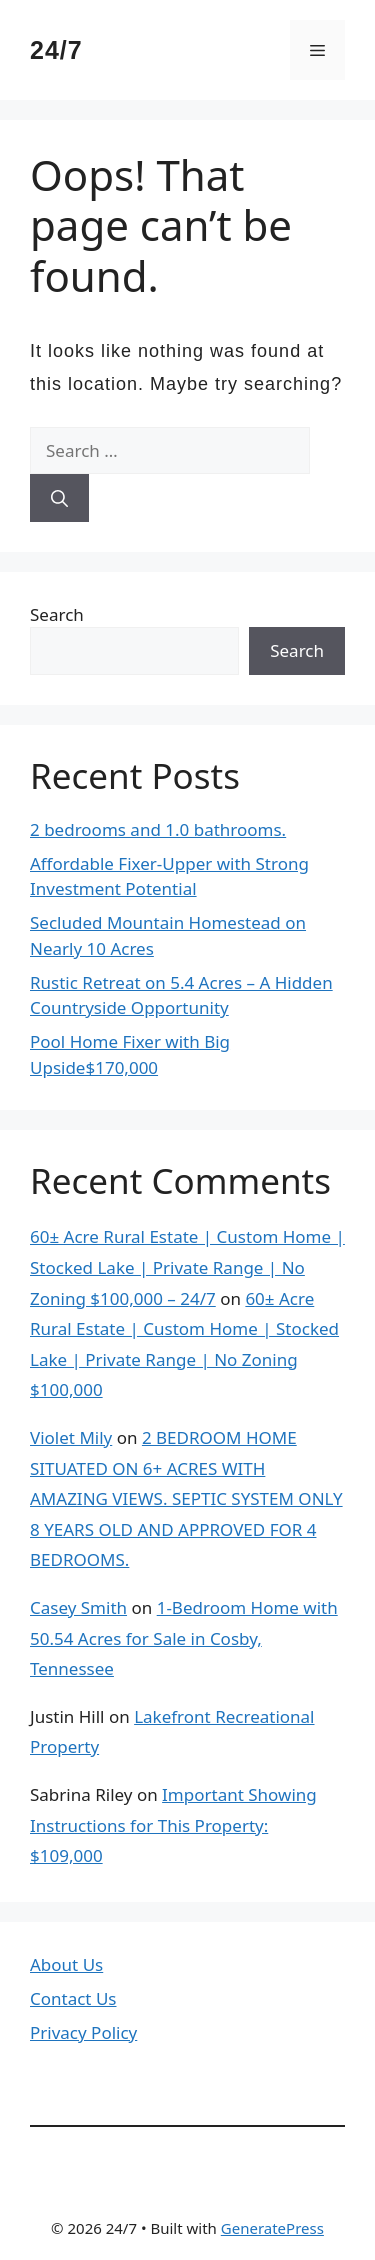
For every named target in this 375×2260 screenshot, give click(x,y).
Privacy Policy (83, 2032)
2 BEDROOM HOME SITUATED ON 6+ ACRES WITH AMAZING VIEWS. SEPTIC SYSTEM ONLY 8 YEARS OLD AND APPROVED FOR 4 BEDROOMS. (186, 1498)
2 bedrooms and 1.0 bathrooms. (158, 829)
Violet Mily (71, 1437)
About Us (66, 1964)
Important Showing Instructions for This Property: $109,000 (173, 1825)
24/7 (56, 50)
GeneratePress (272, 2228)
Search (57, 614)
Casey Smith (78, 1607)
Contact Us (73, 1998)
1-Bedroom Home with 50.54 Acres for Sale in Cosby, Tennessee (184, 1638)
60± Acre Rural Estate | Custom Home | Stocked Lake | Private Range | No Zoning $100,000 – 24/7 (187, 1267)
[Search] (59, 498)
